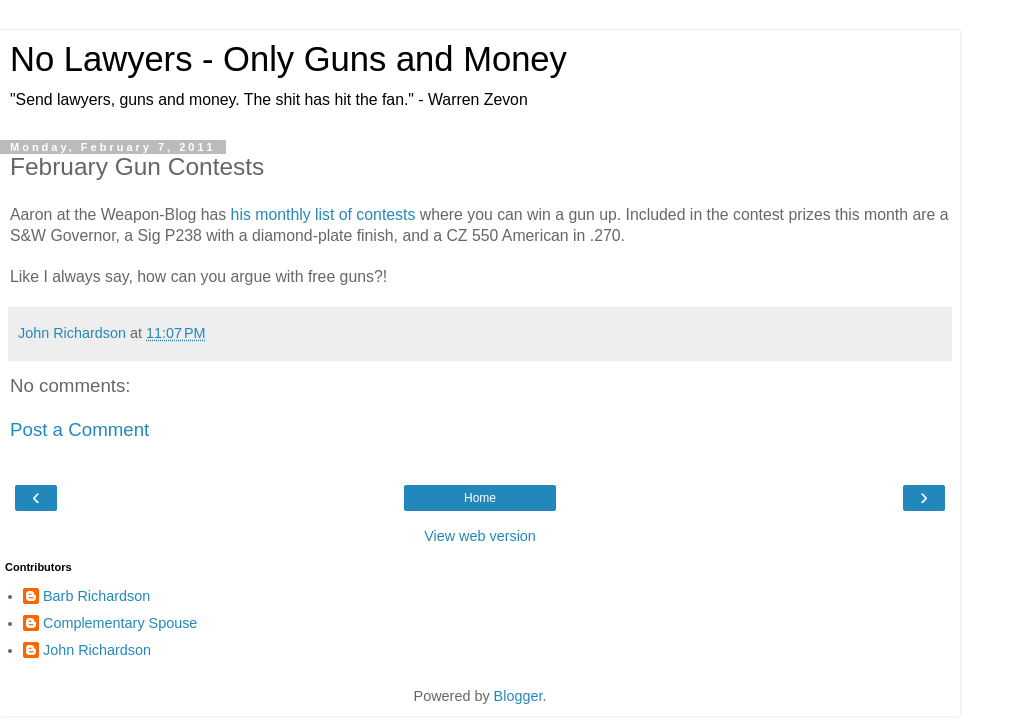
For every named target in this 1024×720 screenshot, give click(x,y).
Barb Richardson (96, 596)
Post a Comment (79, 429)
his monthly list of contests (323, 214)
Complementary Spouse (120, 623)
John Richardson (97, 650)
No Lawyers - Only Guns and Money (288, 59)
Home (480, 498)
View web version (480, 536)
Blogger (518, 696)
